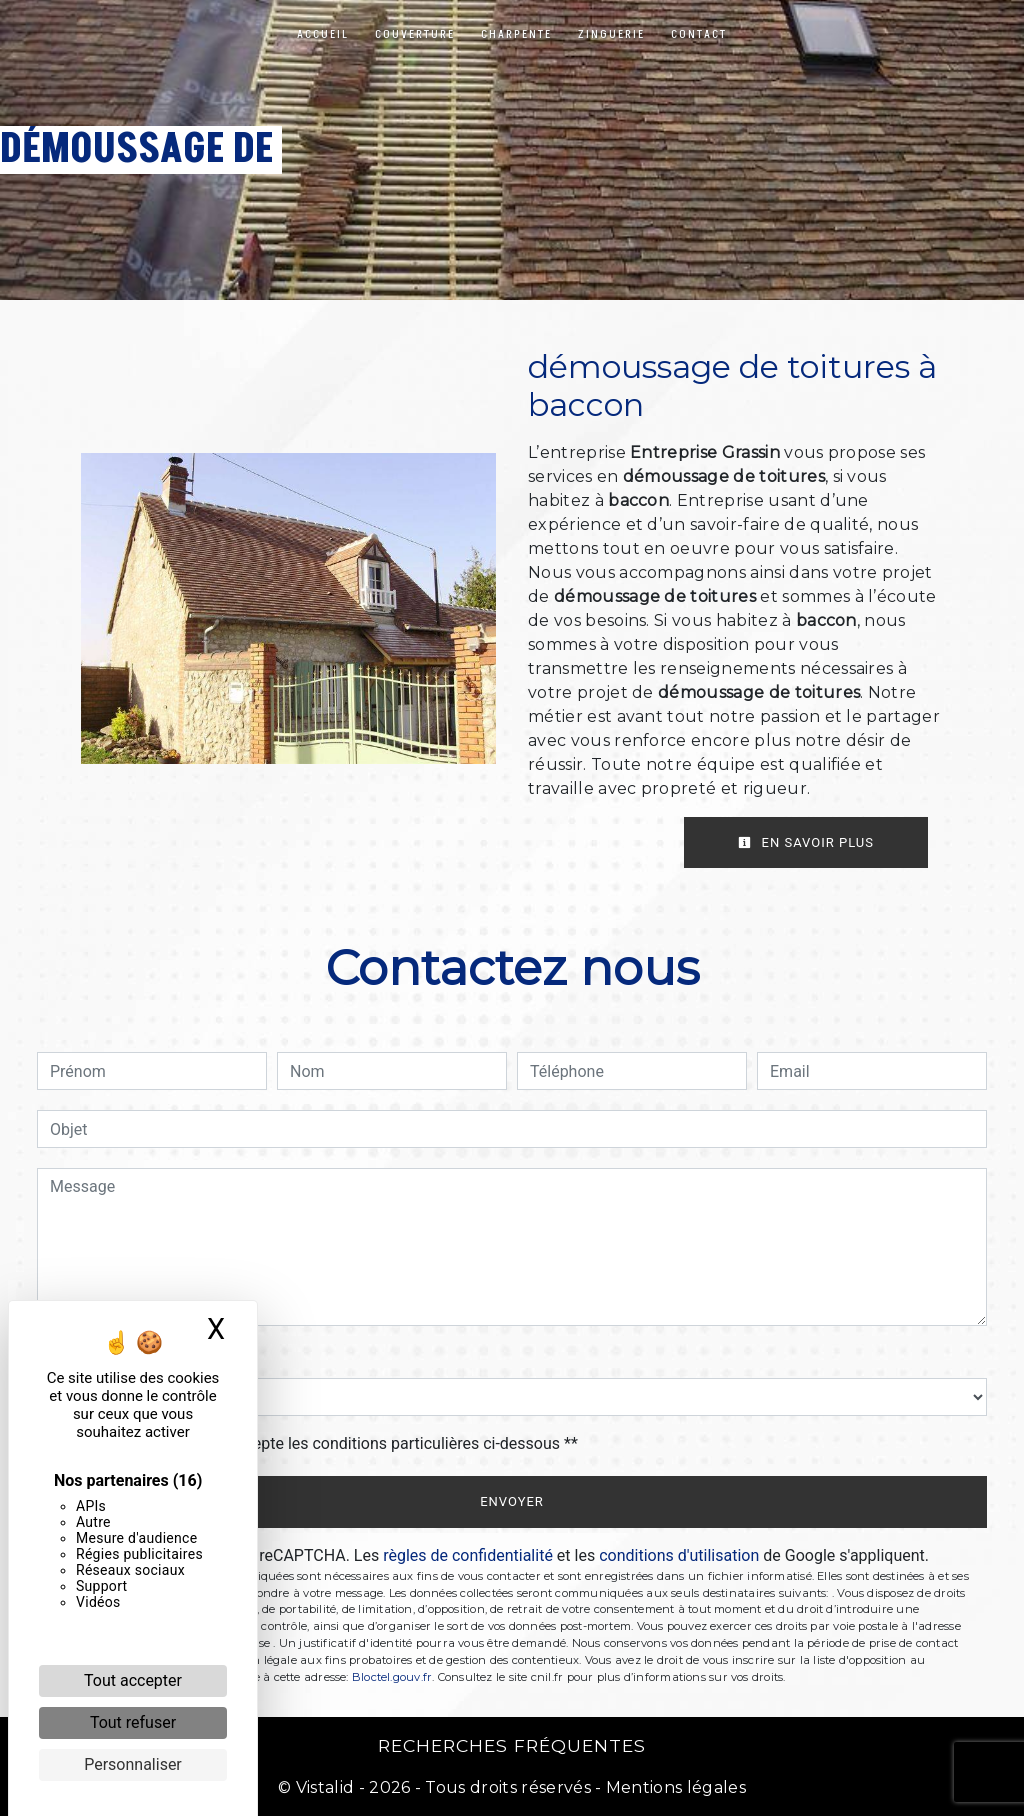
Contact (699, 34)
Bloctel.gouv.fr (392, 1677)
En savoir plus (806, 842)
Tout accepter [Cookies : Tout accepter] (133, 1680)
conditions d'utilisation (679, 1555)
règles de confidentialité (468, 1555)
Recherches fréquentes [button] (512, 1745)
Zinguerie (611, 34)
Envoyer (512, 1501)
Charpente (516, 34)
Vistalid (325, 1787)
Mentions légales (674, 1787)
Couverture (415, 34)
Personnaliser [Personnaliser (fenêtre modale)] (133, 1764)
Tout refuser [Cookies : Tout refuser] (133, 1722)
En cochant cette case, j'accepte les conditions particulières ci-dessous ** (317, 1443)
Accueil (323, 34)
